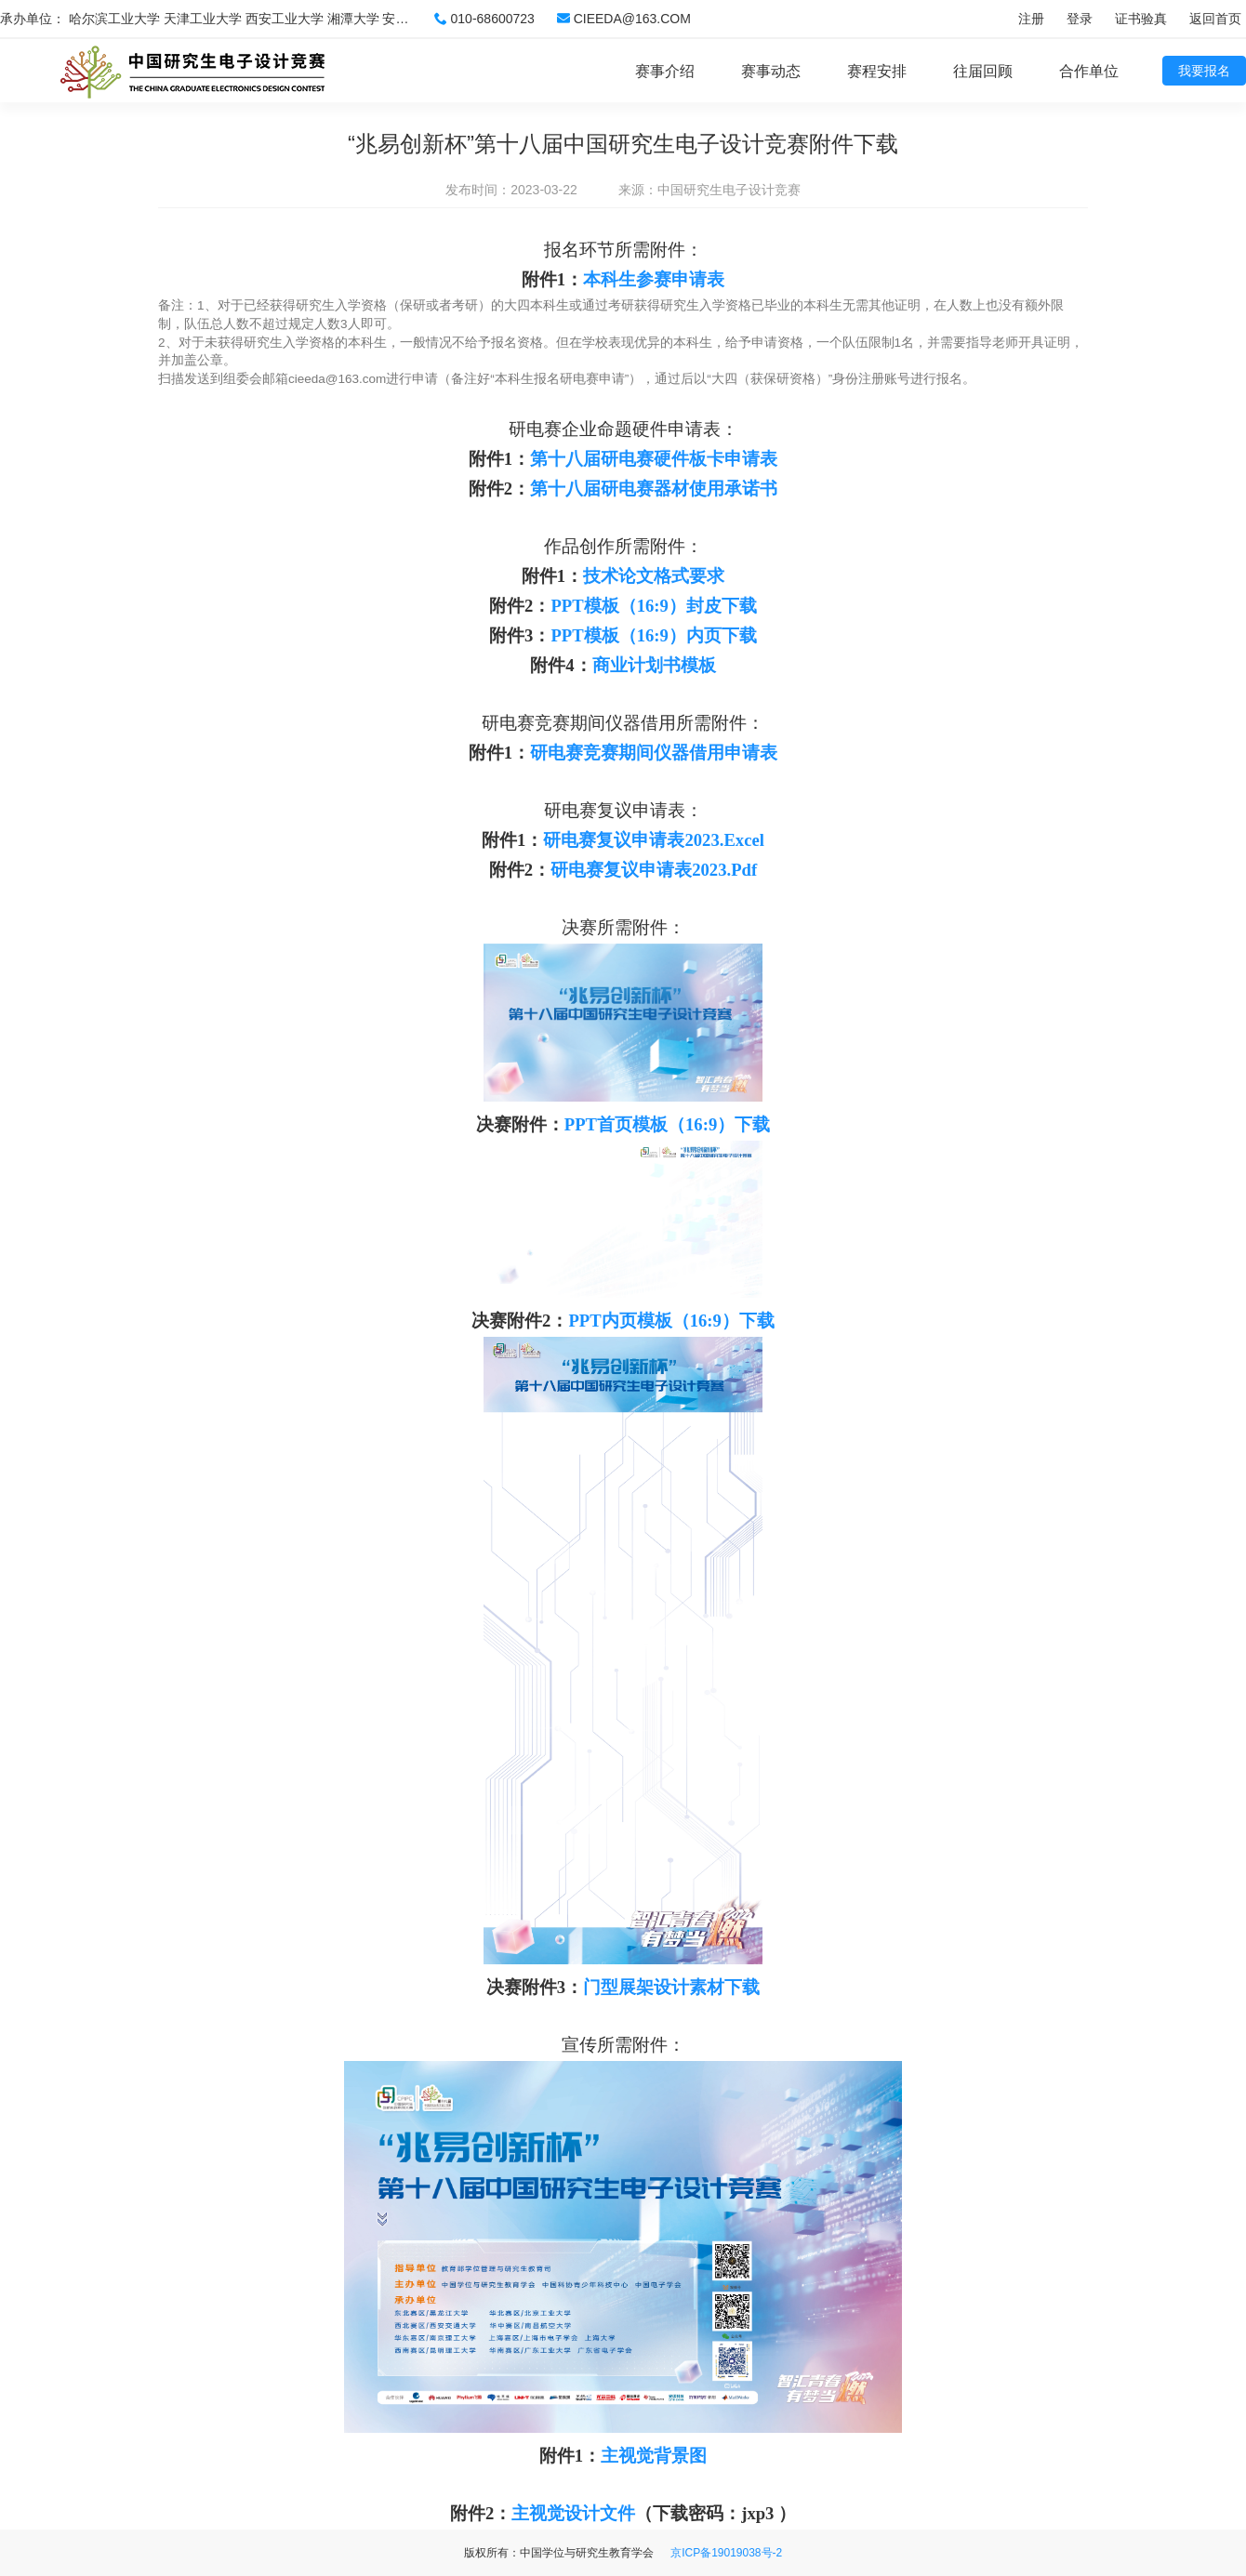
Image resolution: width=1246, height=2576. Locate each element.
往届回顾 (983, 71)
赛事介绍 (665, 71)
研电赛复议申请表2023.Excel (653, 840)
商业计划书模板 (654, 665)
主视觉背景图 (654, 2455)
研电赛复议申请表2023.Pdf (653, 869)
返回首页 (1215, 18)
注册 (1031, 18)
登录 (1080, 18)
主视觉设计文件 (573, 2513)
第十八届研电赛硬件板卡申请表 (653, 459)
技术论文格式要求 (653, 576)
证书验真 (1141, 18)
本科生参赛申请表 (653, 279)
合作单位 (1089, 71)
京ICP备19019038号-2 (726, 2552)
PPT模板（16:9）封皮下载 (653, 605)
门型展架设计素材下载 (671, 1987)
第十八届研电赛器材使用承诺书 (653, 488)
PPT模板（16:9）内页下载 (653, 635)
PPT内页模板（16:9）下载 (671, 1320)
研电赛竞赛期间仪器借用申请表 (653, 752)
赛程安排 (877, 71)
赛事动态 (771, 71)
